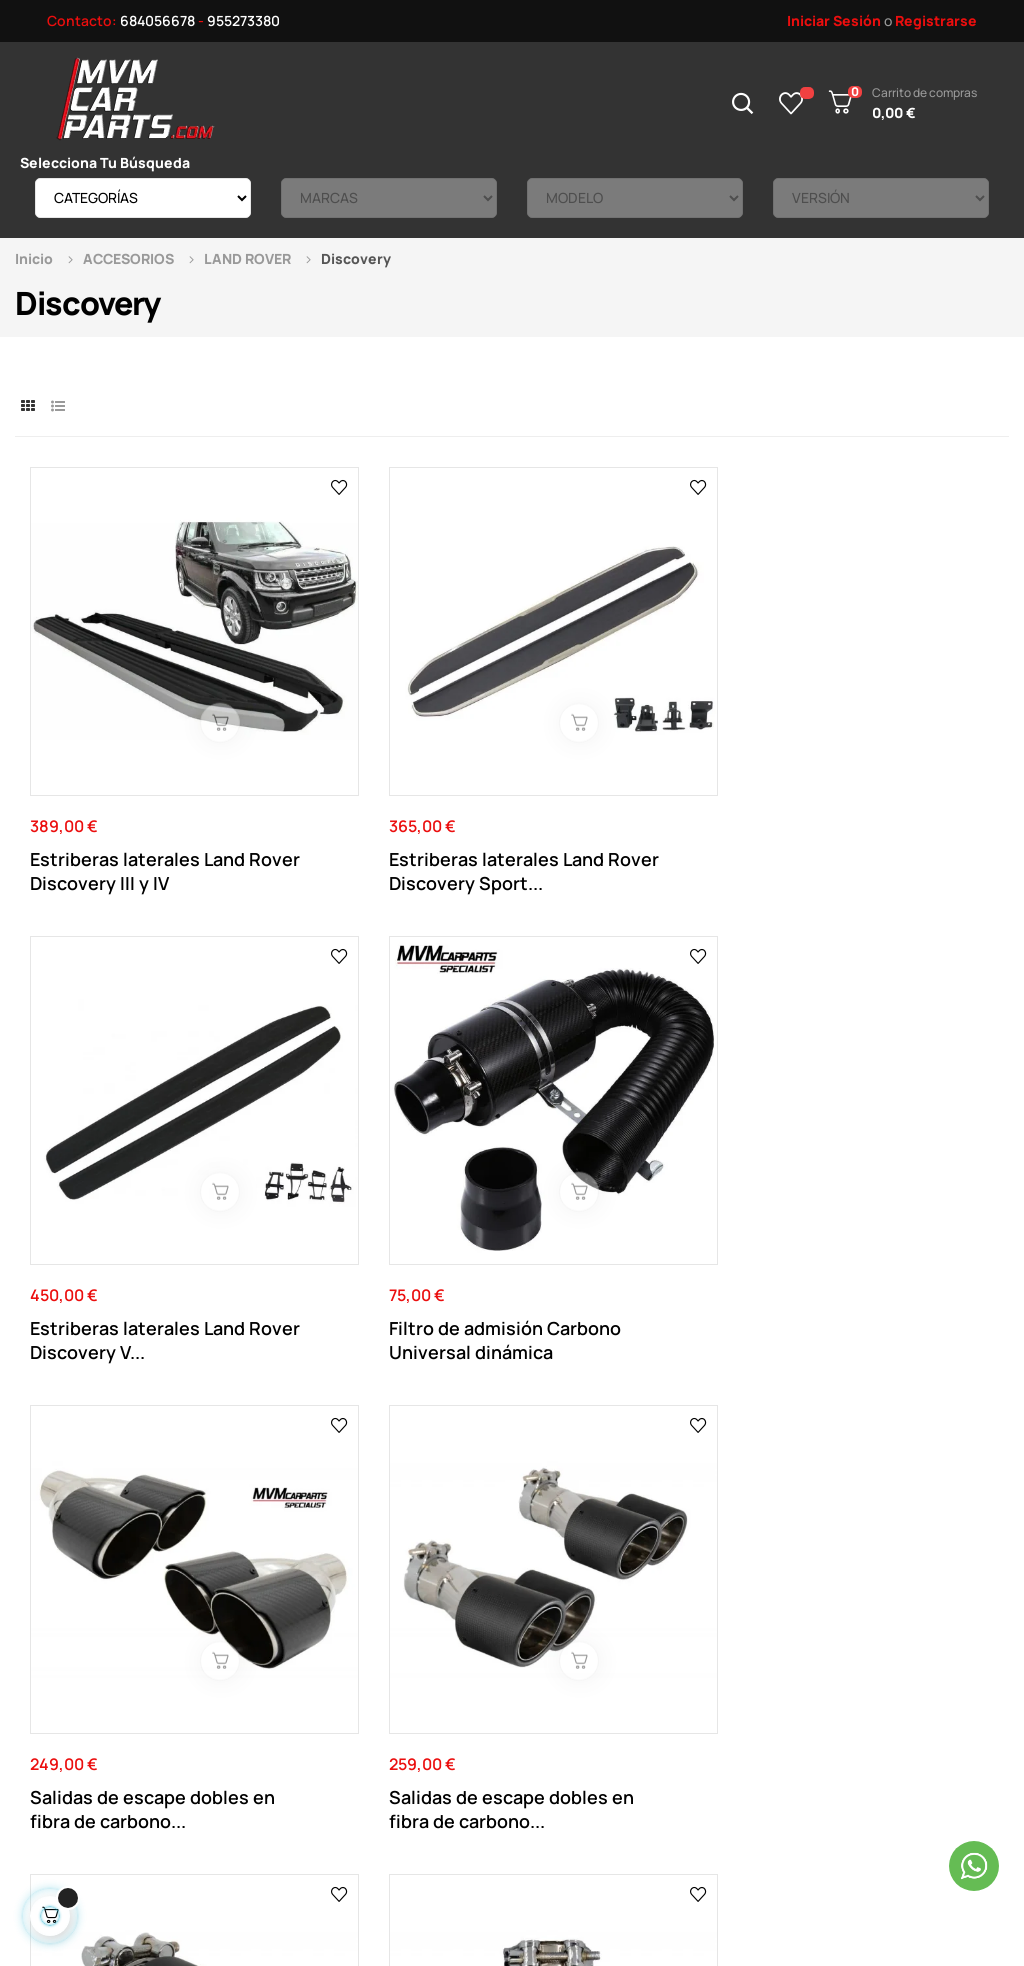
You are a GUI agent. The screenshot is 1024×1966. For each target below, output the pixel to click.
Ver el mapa (929, 1339)
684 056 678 (367, 1355)
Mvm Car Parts (194, 1848)
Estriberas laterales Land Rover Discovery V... (634, 761)
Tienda (711, 1642)
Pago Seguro (358, 1672)
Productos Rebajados (759, 1612)
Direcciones (541, 1642)
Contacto (348, 1582)
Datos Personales (559, 1612)
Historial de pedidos (567, 1672)
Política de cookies (378, 1702)
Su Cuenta (537, 1582)
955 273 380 (498, 1355)
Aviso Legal (352, 1612)
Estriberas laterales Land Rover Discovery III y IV (137, 761)
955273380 (243, 20)
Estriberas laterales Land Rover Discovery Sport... (386, 761)
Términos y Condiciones (392, 1642)
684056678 (157, 20)
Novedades (726, 1582)
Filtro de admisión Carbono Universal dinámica (856, 761)
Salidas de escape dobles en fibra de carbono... (108, 1119)
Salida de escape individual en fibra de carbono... (617, 1119)
